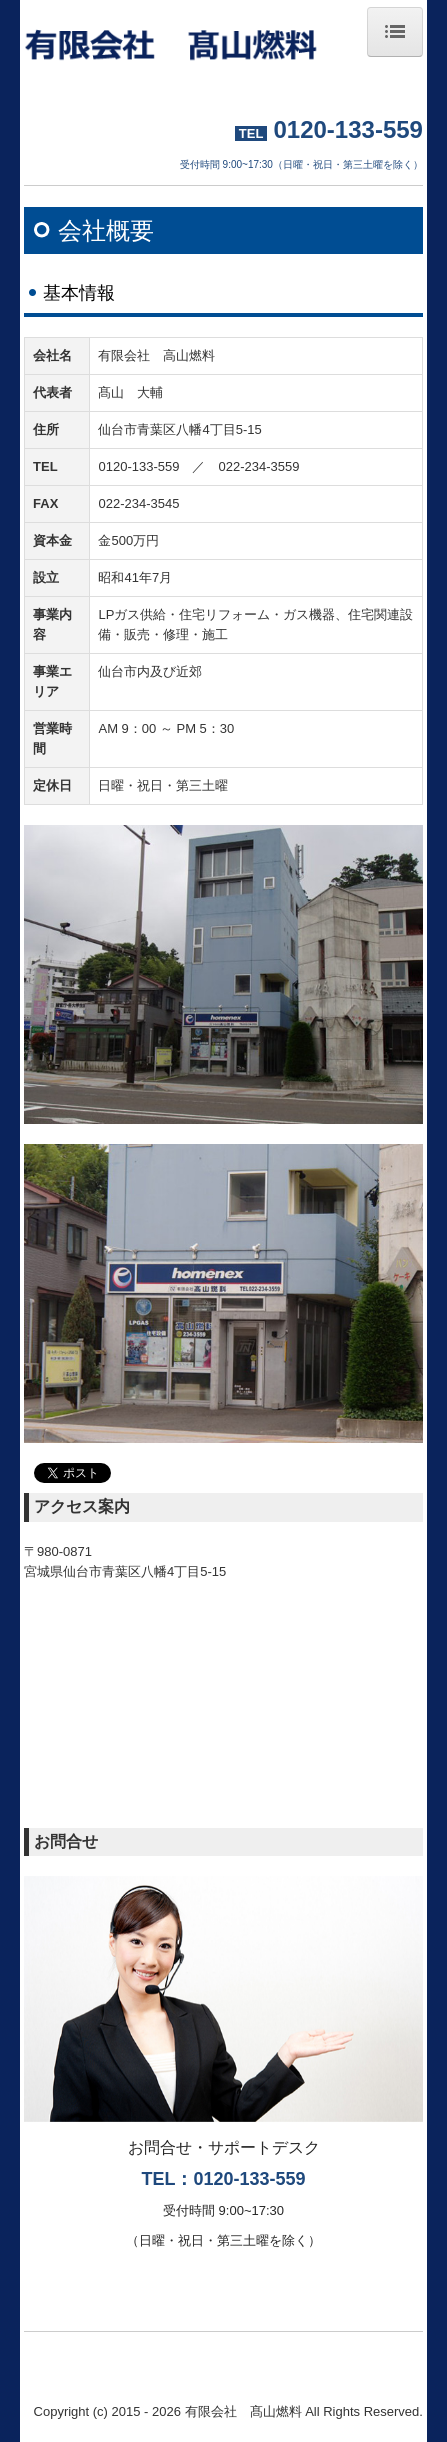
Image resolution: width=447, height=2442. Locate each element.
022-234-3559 (258, 466)
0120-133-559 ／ (158, 466)
